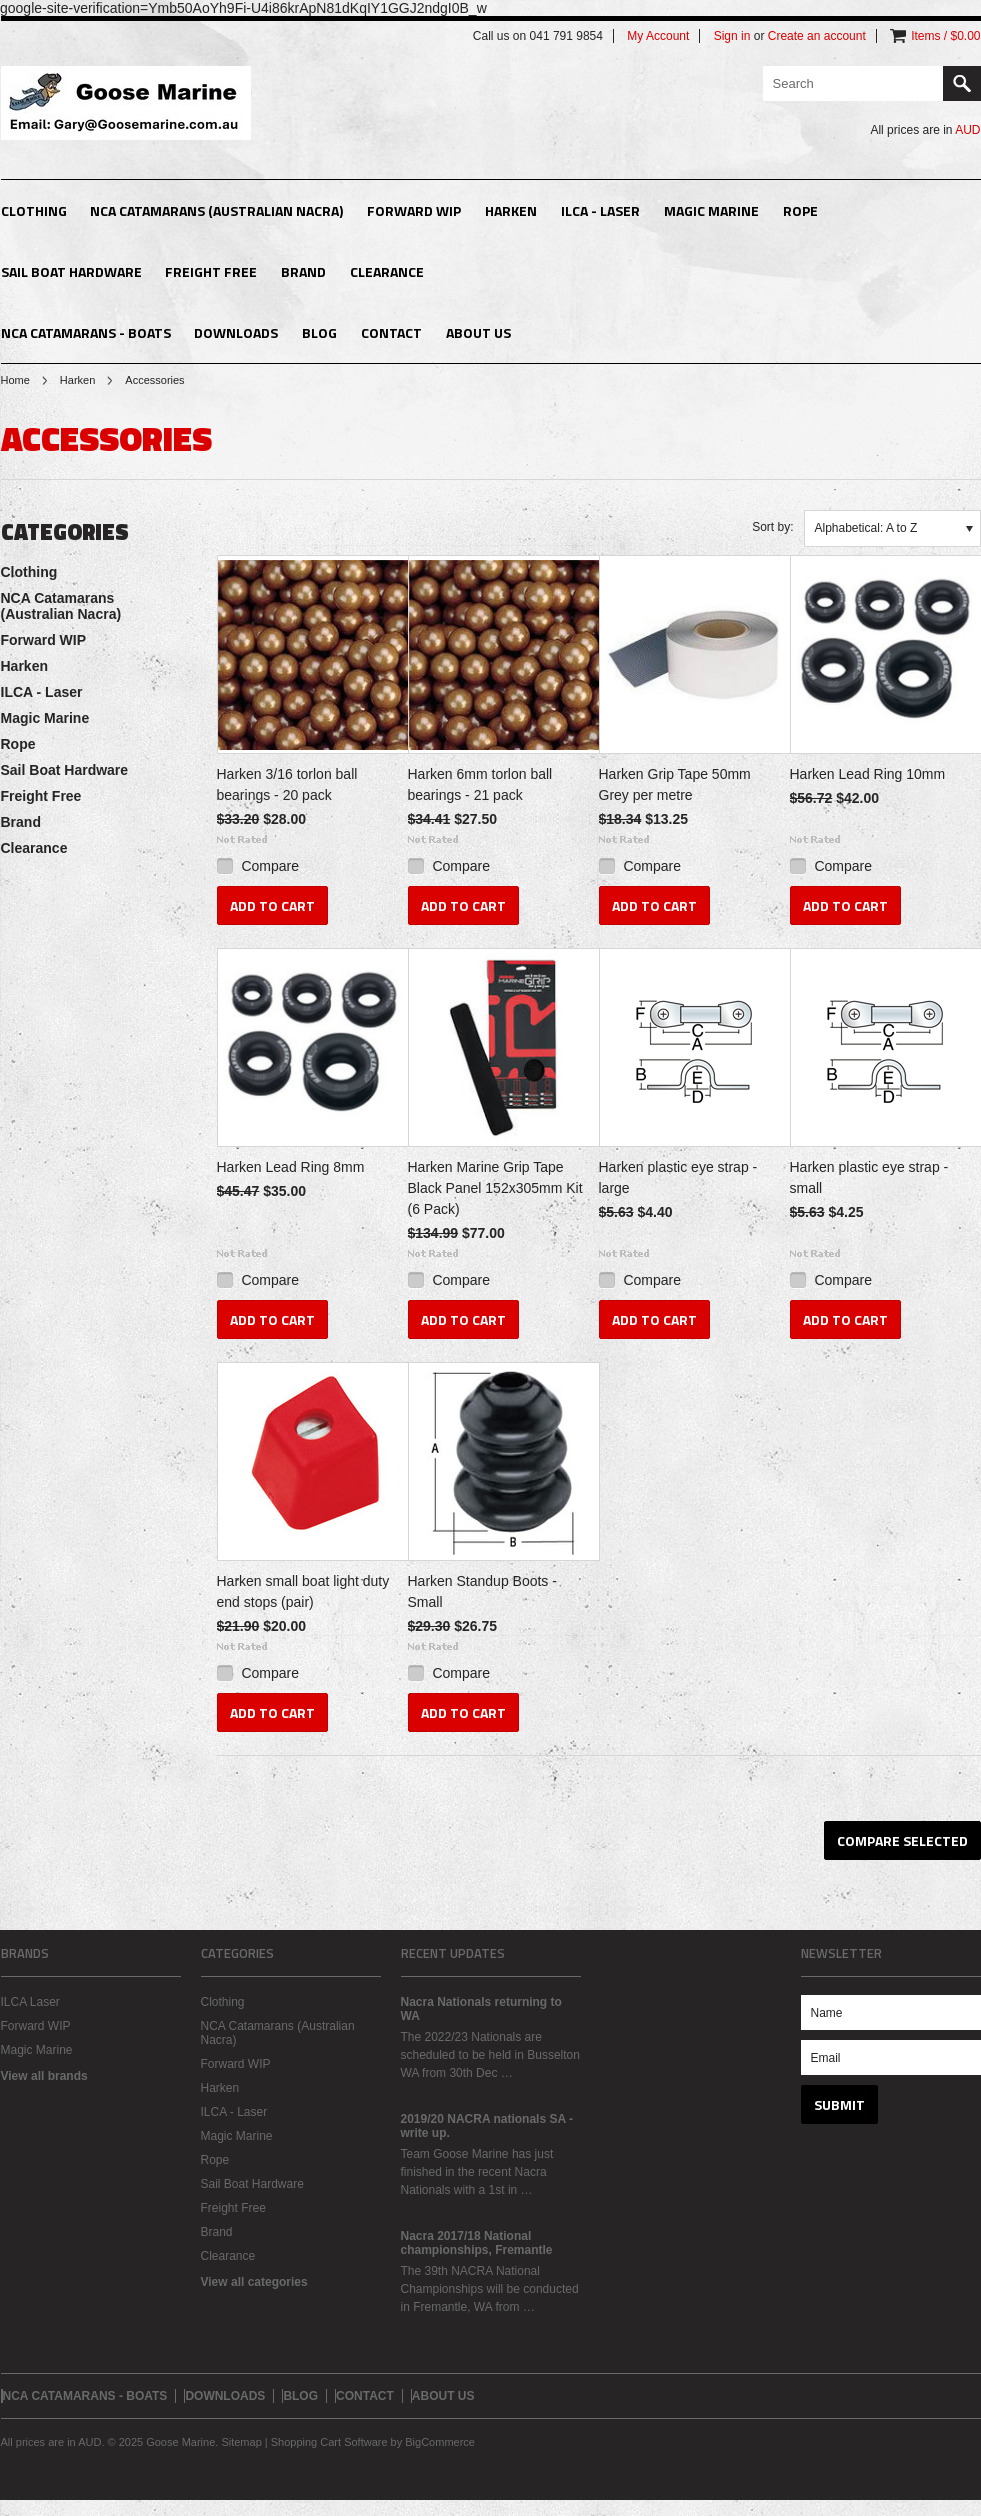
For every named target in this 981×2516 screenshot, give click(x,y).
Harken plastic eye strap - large (678, 1177)
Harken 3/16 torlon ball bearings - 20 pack (287, 784)
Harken (511, 210)
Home (15, 380)
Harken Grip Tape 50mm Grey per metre (675, 784)
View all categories (254, 2282)
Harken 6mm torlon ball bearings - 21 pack (480, 784)
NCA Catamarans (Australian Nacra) (216, 210)
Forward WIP (414, 210)
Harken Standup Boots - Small (482, 1591)
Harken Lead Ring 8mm (291, 1167)
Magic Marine (711, 210)
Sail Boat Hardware (71, 271)
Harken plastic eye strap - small (869, 1177)
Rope (800, 210)
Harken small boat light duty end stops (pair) (303, 1591)
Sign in (732, 36)
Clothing (34, 210)
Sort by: (772, 527)
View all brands (44, 2076)
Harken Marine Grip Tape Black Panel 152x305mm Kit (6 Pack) (495, 1188)
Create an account (817, 36)
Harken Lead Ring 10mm (868, 774)
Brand (303, 271)
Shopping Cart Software (329, 2442)
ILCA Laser (30, 2002)
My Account (658, 36)
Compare (270, 866)
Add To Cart (272, 905)
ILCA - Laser (600, 210)
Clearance (387, 271)
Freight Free (211, 271)
